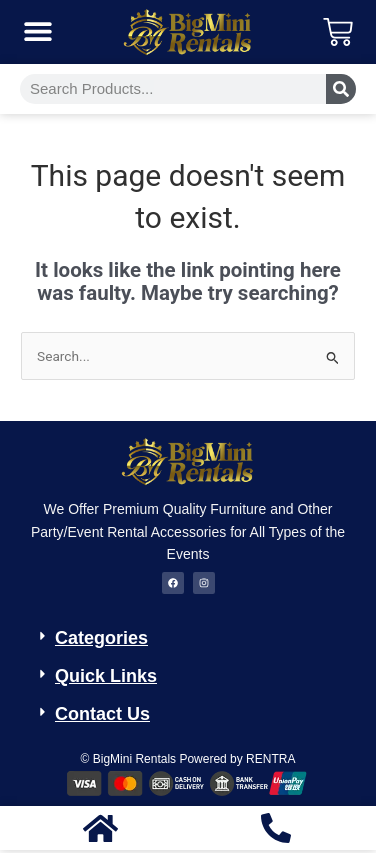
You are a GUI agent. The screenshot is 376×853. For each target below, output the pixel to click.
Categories (101, 638)
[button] (37, 31)
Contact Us (102, 714)
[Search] (341, 89)
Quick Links (106, 676)
